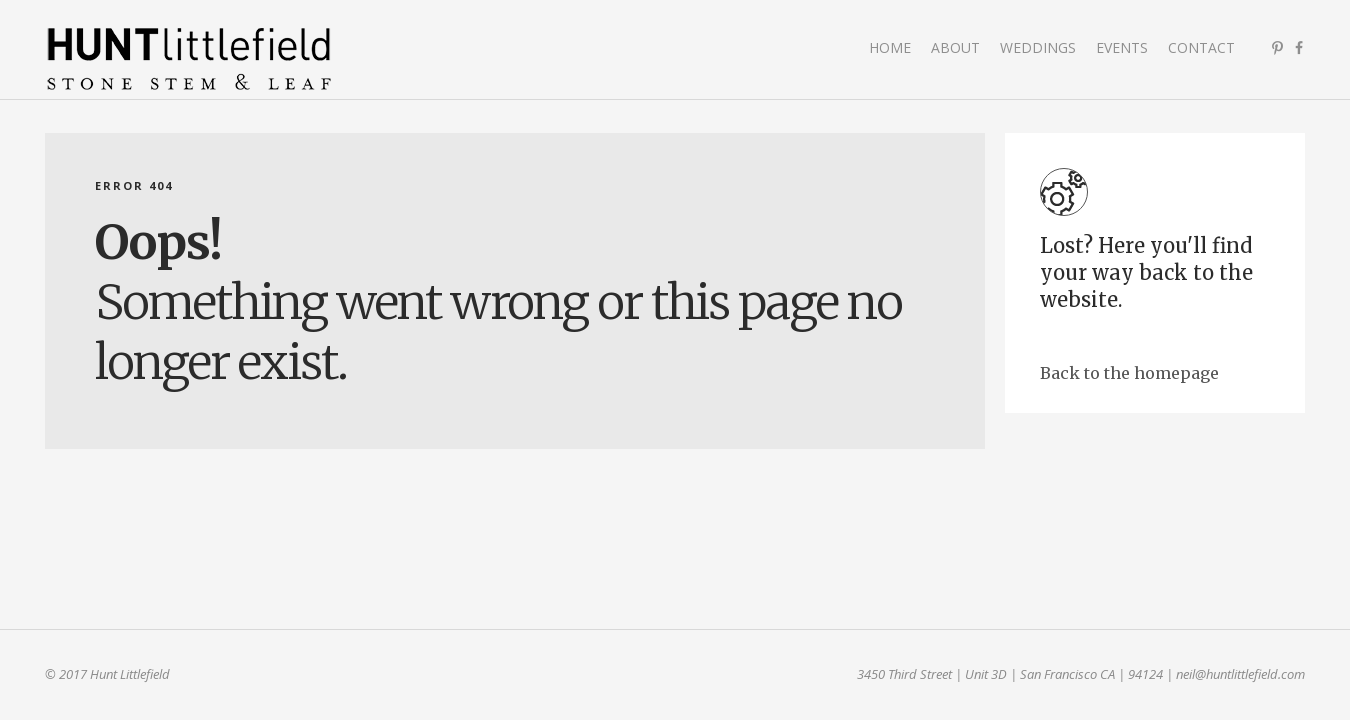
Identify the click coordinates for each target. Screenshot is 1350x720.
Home (890, 47)
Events (1122, 47)
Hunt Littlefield (190, 60)
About (955, 47)
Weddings (1038, 47)
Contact (1201, 47)
